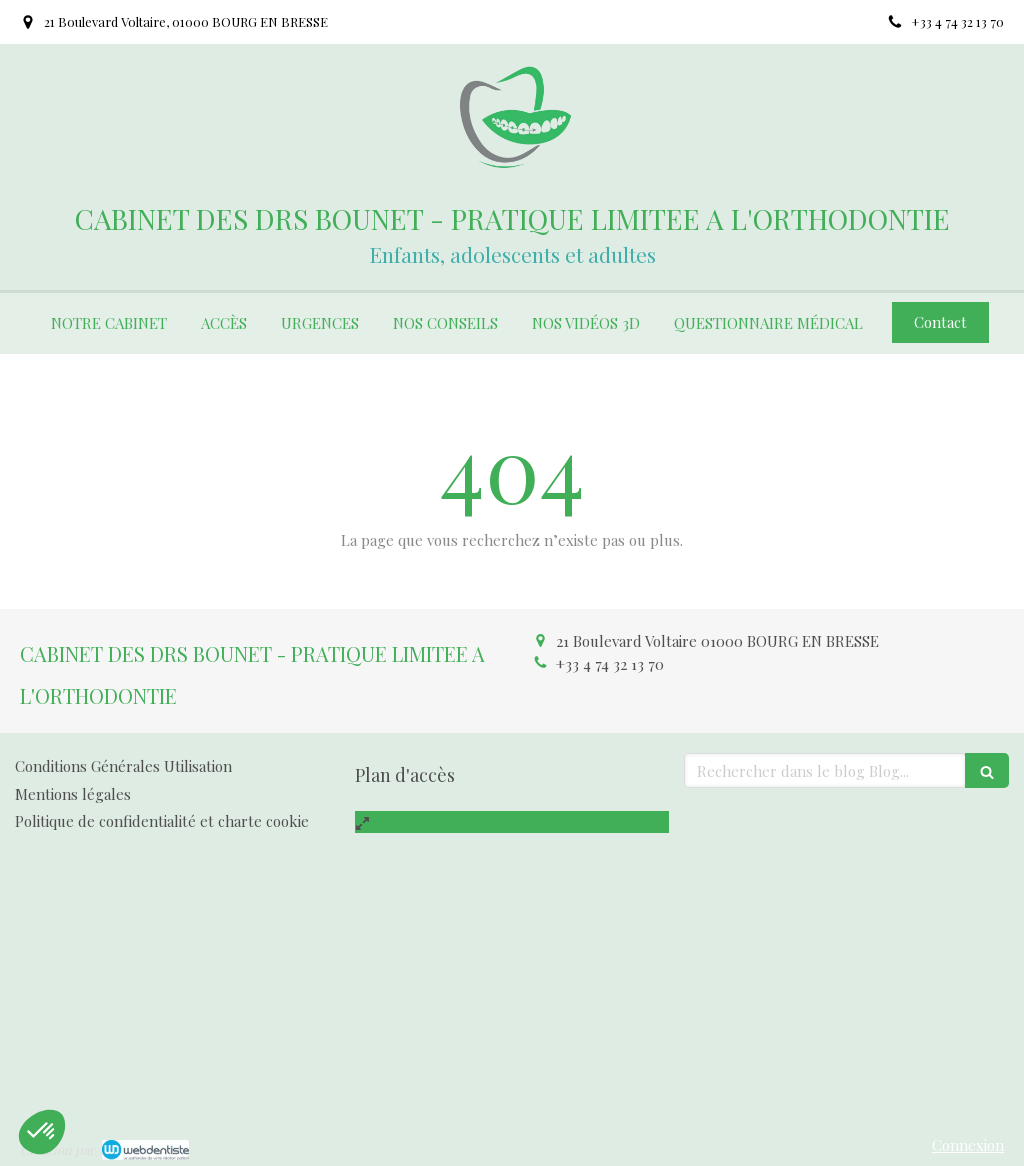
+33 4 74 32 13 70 (610, 664)
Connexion (968, 1145)
